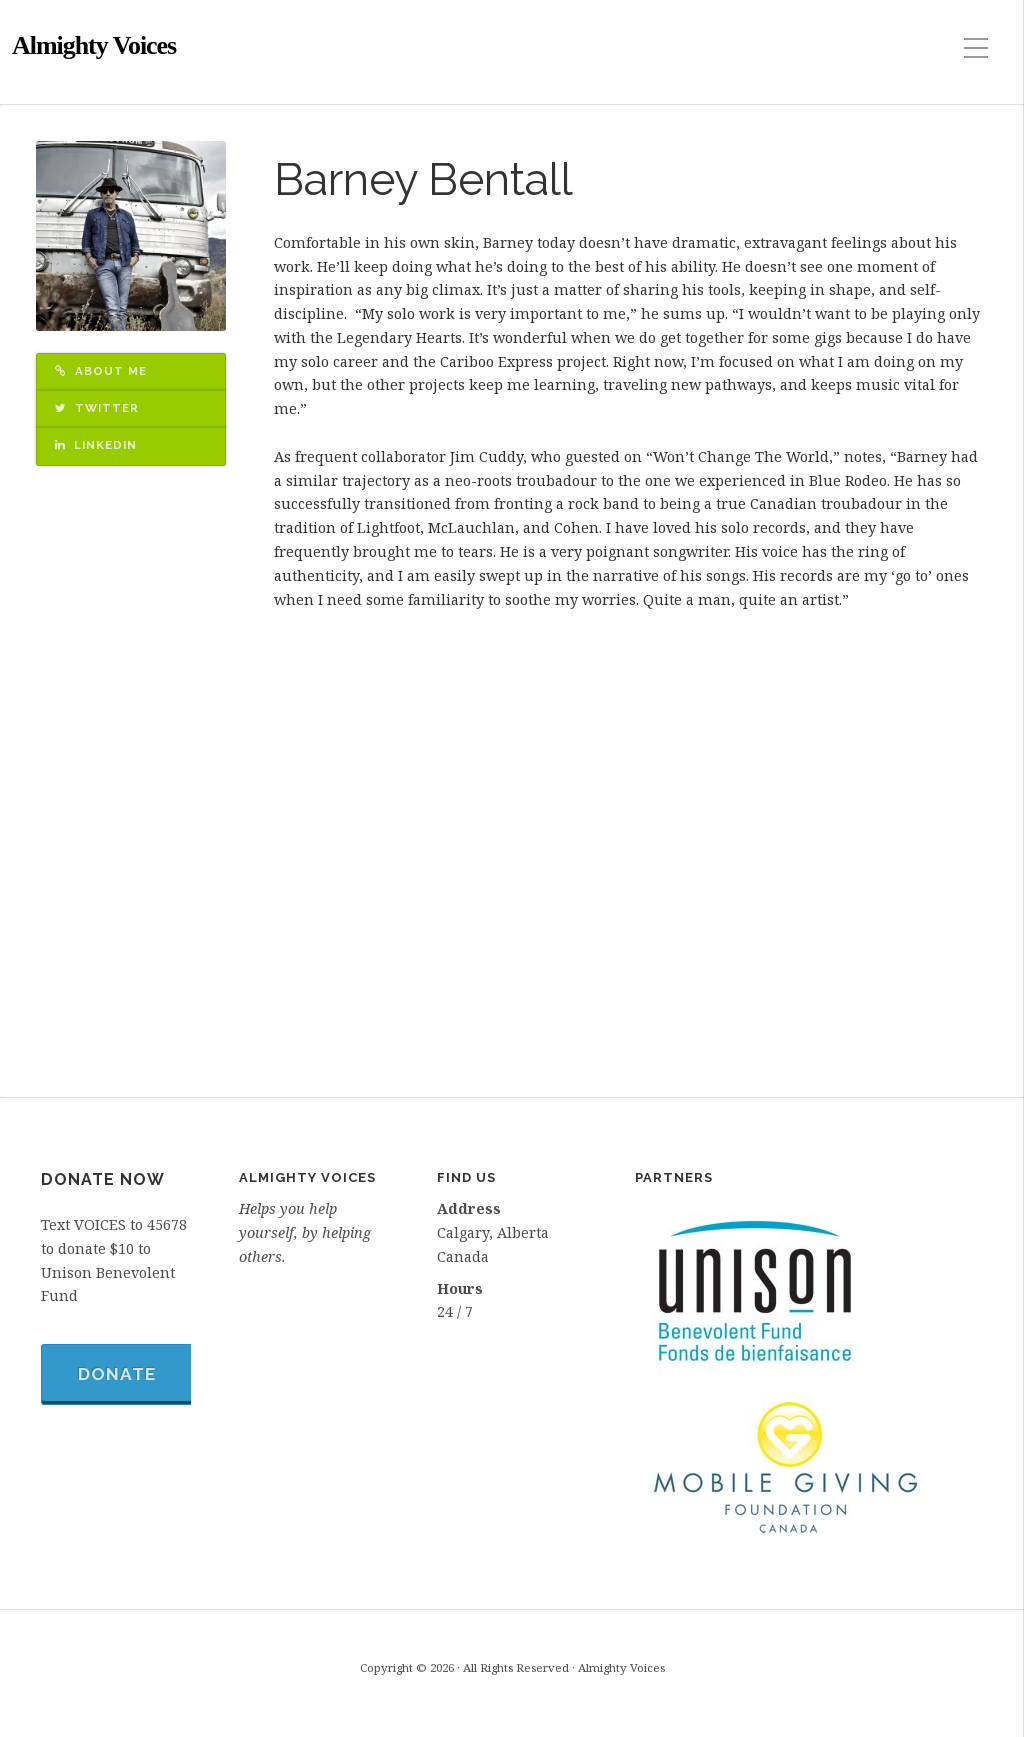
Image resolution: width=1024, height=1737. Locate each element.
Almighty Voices (94, 45)
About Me (101, 371)
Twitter (97, 408)
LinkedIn (96, 445)
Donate (117, 1374)
